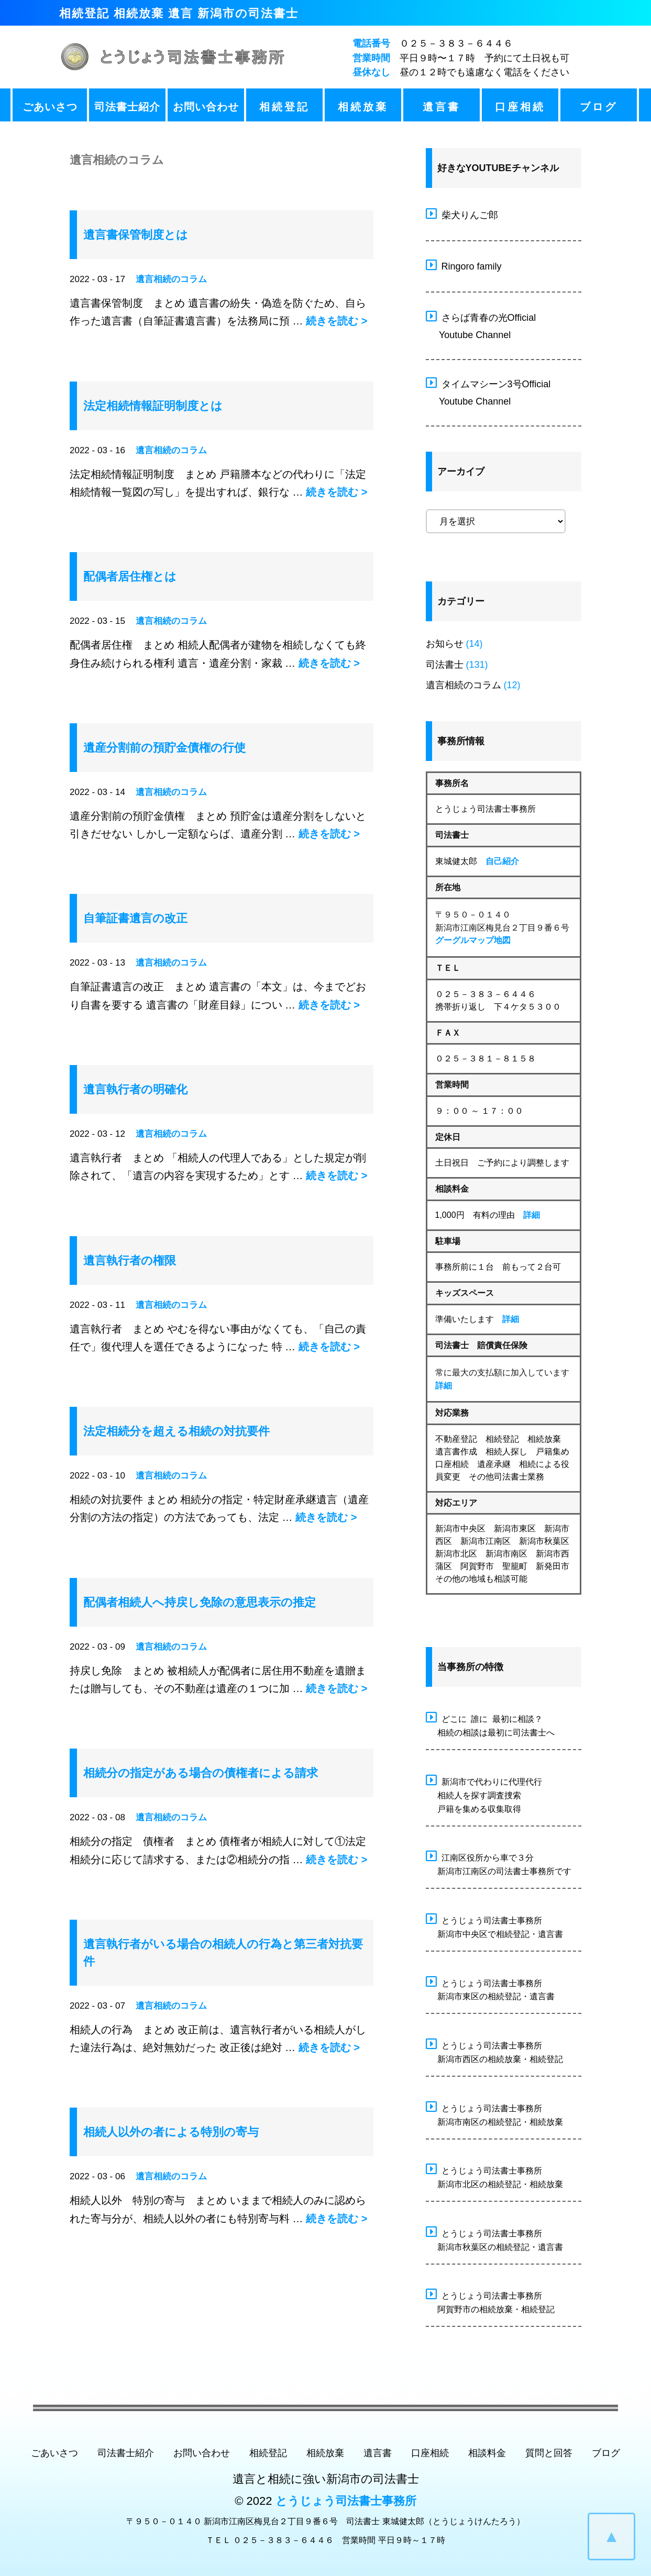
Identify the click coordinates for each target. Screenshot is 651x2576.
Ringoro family (464, 265)
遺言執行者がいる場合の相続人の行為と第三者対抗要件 (223, 1952)
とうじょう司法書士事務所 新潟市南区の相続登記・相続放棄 (494, 2113)
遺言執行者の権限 (129, 1260)
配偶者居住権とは (129, 576)
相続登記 (284, 107)
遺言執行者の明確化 (135, 1089)
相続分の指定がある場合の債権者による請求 (200, 1772)
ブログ (598, 107)
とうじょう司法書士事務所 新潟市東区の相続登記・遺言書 (490, 1988)
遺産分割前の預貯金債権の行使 (164, 747)
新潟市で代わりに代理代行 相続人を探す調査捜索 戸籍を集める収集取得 (484, 1794)
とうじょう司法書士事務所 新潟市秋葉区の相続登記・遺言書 (494, 2238)
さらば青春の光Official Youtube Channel (481, 325)
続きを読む (336, 321)
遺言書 (441, 107)
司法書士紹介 (127, 107)
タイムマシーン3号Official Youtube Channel (488, 391)
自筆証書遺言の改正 (135, 918)
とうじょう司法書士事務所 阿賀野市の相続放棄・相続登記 (490, 2301)
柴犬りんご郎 (462, 213)
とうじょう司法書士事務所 (345, 2500)
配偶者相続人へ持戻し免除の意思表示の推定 (199, 1602)
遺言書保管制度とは (135, 234)
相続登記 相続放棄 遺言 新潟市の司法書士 (179, 13)
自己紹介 (502, 861)
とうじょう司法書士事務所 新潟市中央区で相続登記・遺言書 (494, 1925)
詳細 (531, 1215)
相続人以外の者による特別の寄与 (171, 2131)
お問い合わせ (206, 107)
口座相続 (520, 107)
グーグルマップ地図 (473, 940)
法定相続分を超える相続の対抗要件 (176, 1431)
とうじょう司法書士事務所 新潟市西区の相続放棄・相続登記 (494, 2050)
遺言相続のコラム (171, 279)
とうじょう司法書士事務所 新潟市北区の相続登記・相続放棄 (494, 2176)
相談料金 (487, 2453)
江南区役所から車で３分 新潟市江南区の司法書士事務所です (498, 1863)
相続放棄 (363, 107)
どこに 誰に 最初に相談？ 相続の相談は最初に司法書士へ (490, 1724)
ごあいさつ (50, 107)
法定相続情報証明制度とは (153, 405)
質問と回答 (548, 2453)
